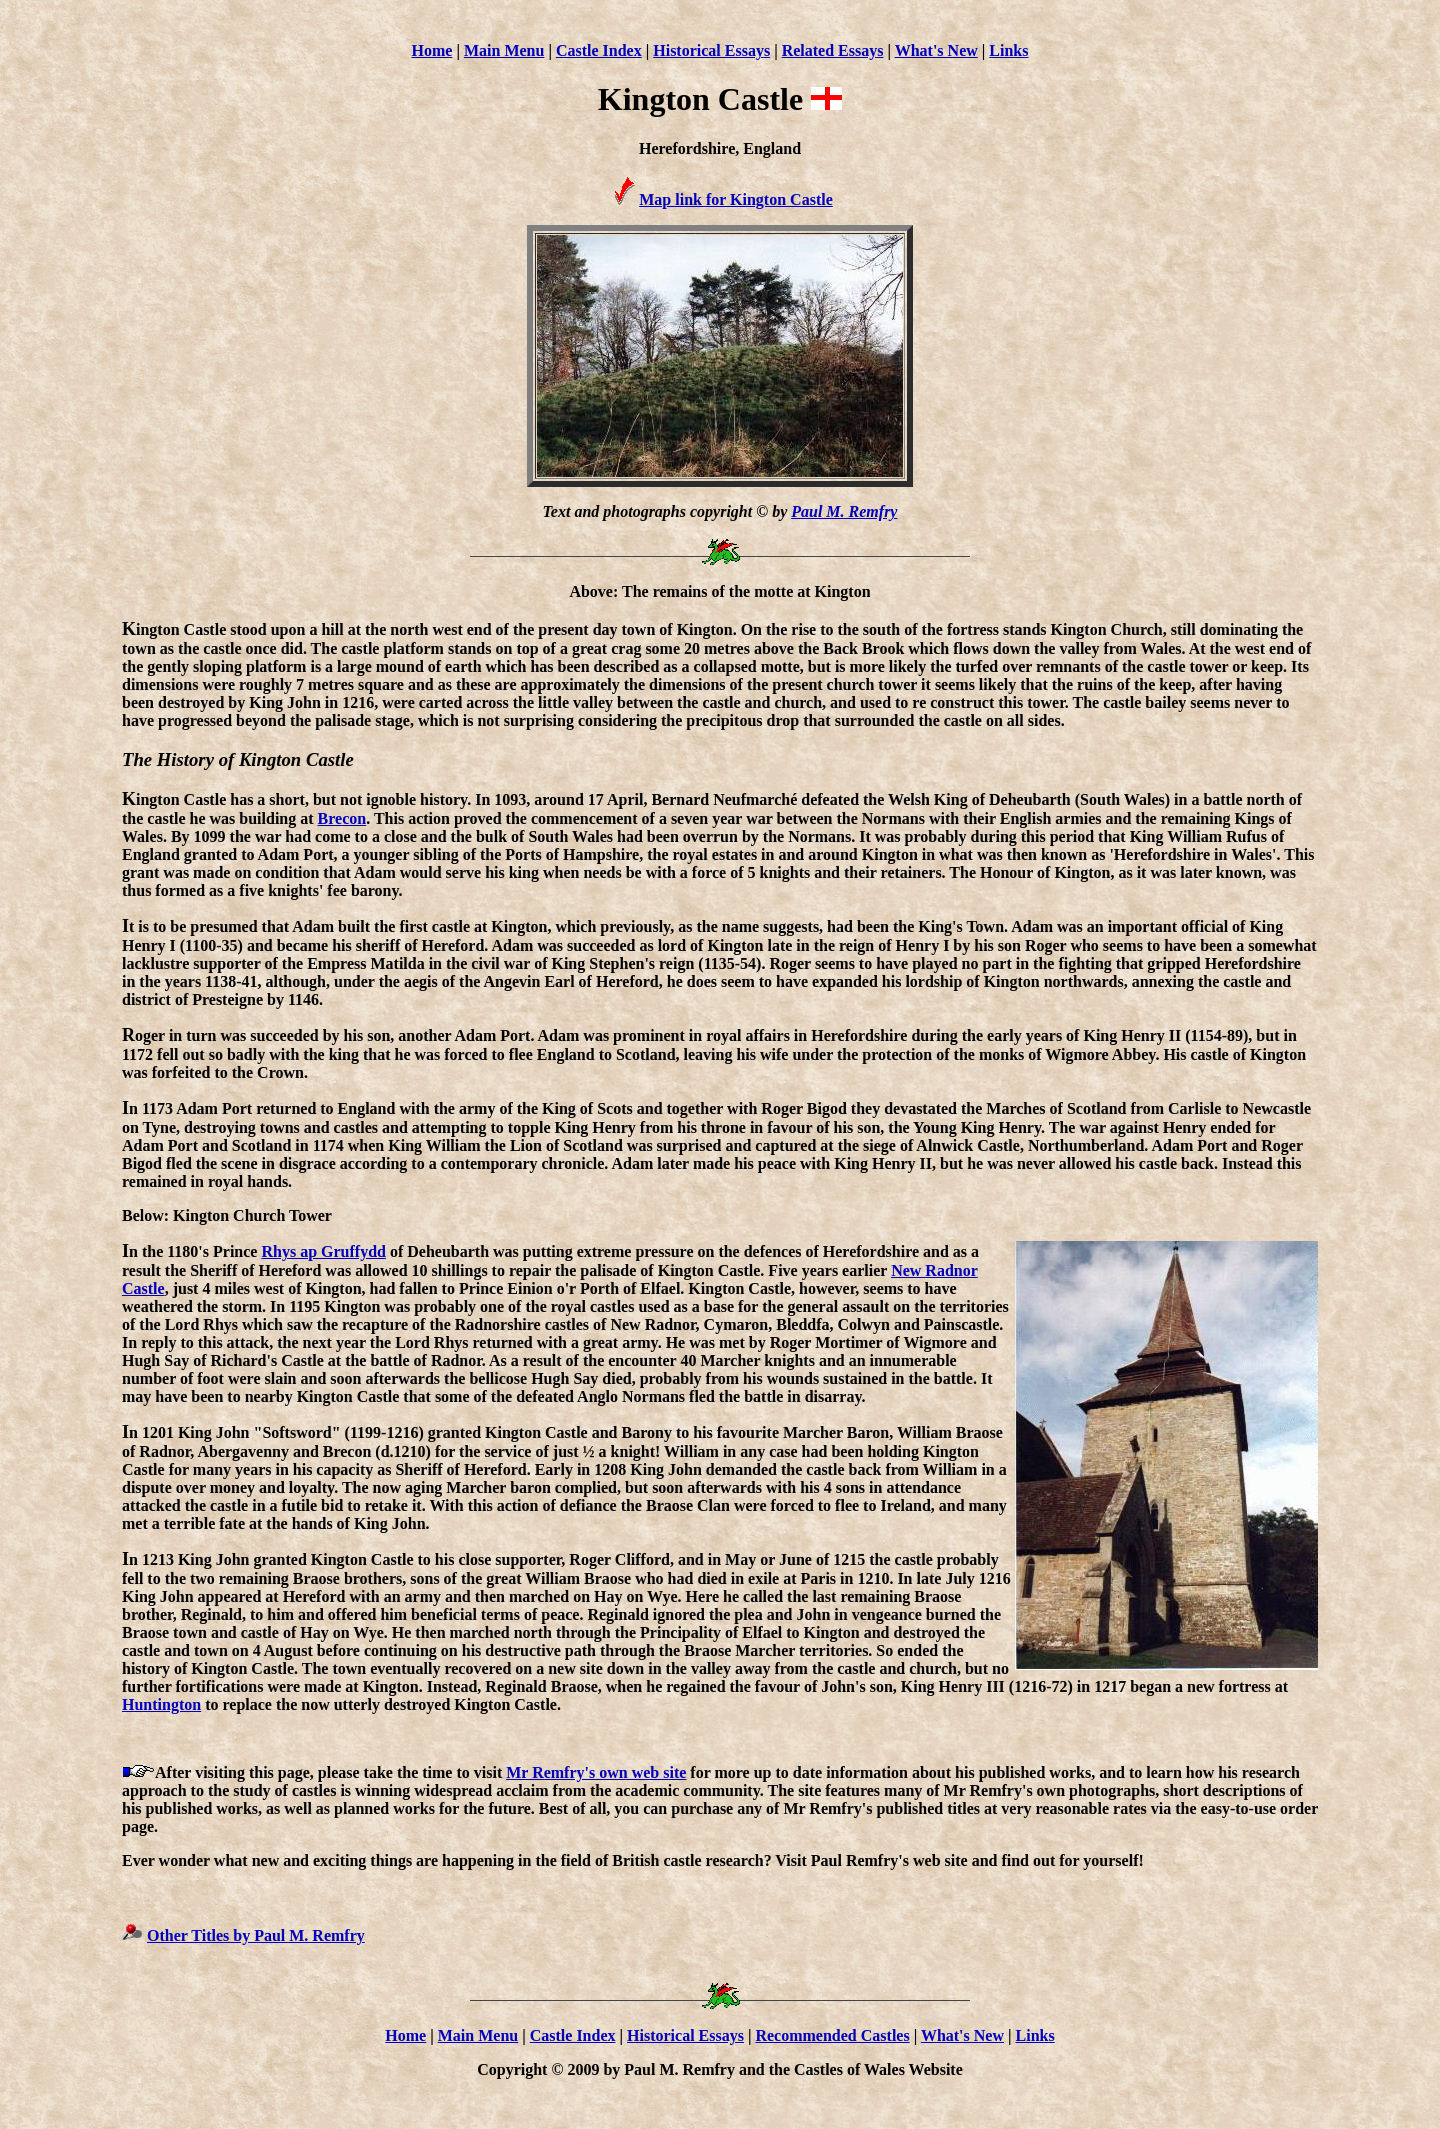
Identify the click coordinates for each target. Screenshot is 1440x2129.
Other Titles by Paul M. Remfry (256, 1935)
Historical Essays (711, 50)
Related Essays (833, 50)
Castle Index (599, 50)
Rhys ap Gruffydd (323, 1251)
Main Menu (504, 50)
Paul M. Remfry (844, 511)
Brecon (342, 818)
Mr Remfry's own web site (596, 1772)
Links (1008, 50)
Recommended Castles (832, 2035)
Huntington (161, 1704)
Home (432, 50)
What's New (936, 50)
